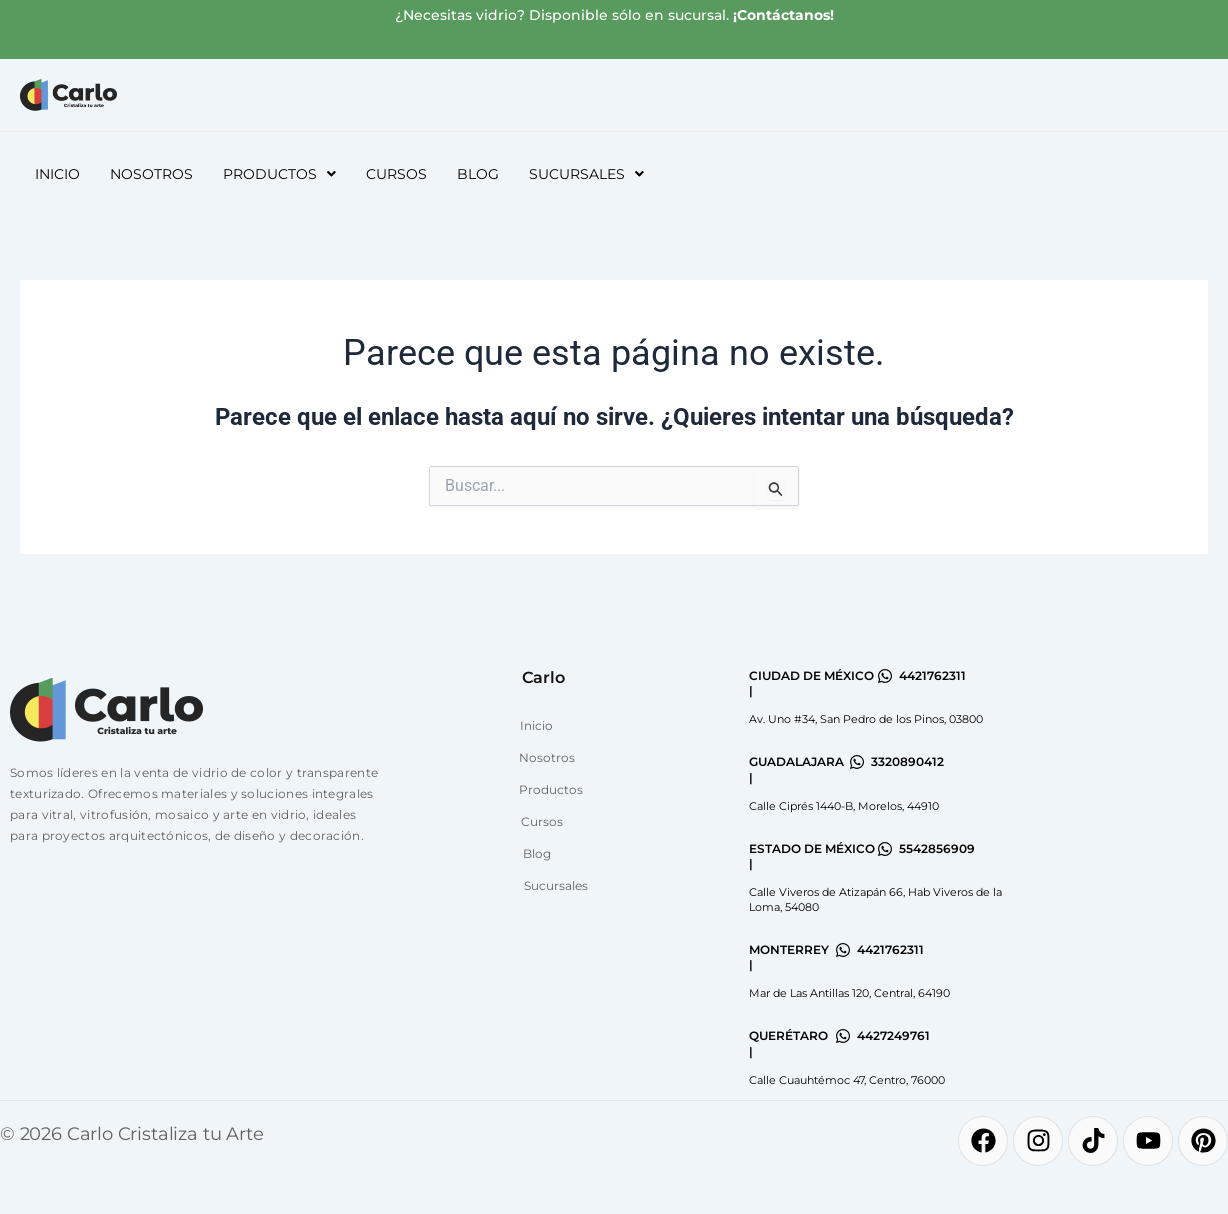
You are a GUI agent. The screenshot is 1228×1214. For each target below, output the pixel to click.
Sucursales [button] (586, 174)
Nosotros (151, 174)
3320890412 (907, 761)
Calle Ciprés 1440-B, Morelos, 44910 (844, 806)
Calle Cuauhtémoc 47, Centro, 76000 (847, 1080)
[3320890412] (857, 762)
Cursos (396, 174)
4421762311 (932, 675)
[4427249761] (843, 1036)
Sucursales (556, 885)
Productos (551, 789)
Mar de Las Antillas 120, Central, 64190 (849, 993)
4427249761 (893, 1035)
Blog (478, 174)
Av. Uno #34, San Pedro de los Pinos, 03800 (866, 719)
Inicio (57, 174)
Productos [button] (279, 174)
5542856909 (937, 848)
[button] (279, 174)
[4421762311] (885, 676)
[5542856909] (885, 849)
